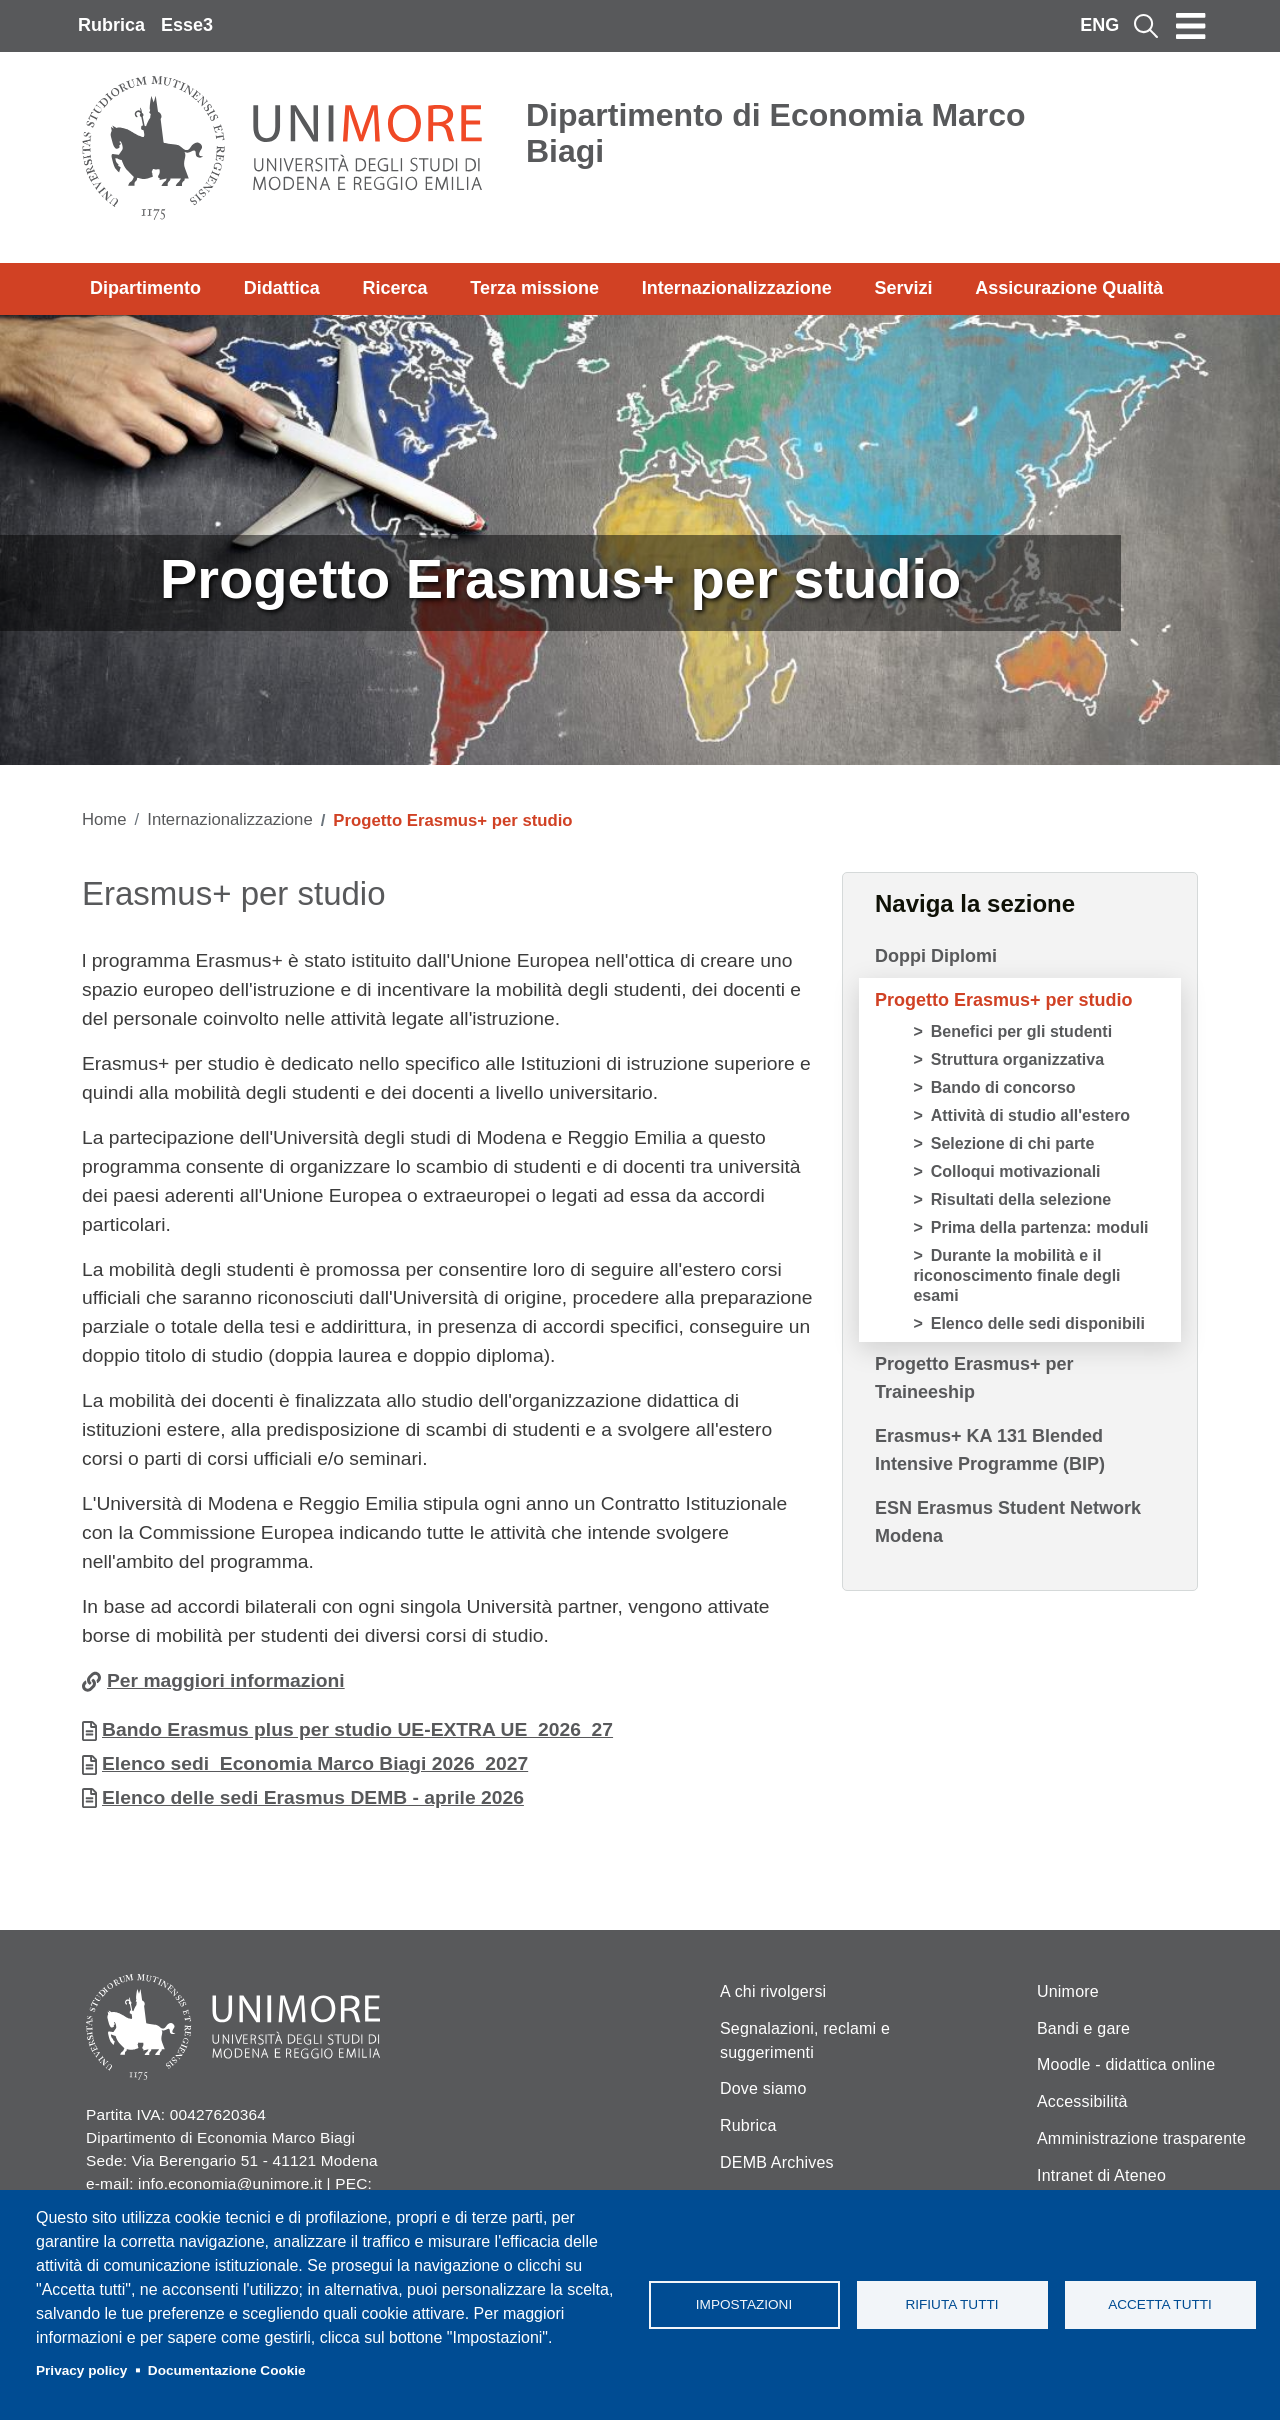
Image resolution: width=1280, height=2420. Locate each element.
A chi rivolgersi (773, 1991)
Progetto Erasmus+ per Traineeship (974, 1378)
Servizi (903, 288)
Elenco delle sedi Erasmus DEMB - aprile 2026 (313, 1797)
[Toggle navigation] (1191, 26)
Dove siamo (763, 2088)
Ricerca (394, 288)
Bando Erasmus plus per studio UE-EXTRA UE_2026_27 (357, 1729)
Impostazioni (744, 2304)
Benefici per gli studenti (1021, 1031)
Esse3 (187, 25)
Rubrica (111, 25)
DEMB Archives (777, 2162)
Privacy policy (81, 2370)
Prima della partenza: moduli (1040, 1227)
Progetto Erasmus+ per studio (1004, 1000)
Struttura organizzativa (1017, 1059)
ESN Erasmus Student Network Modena (1008, 1522)
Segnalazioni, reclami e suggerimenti (805, 2040)
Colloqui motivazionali (1016, 1171)
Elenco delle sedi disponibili (1038, 1323)
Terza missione (534, 288)
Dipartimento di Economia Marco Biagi (776, 133)
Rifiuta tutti (951, 2304)
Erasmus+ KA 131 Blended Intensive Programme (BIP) (990, 1450)
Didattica (282, 288)
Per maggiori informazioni (226, 1680)
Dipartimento (145, 288)
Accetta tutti (1160, 2304)
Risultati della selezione (1021, 1199)
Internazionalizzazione (737, 288)
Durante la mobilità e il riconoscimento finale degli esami (1016, 1275)
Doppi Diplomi (936, 956)
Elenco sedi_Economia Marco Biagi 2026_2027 (315, 1763)
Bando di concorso (1003, 1087)
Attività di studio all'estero (1030, 1115)
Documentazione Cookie (227, 2370)
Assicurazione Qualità (1069, 288)
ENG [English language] (1099, 25)
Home (104, 819)
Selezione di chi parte (1013, 1143)
